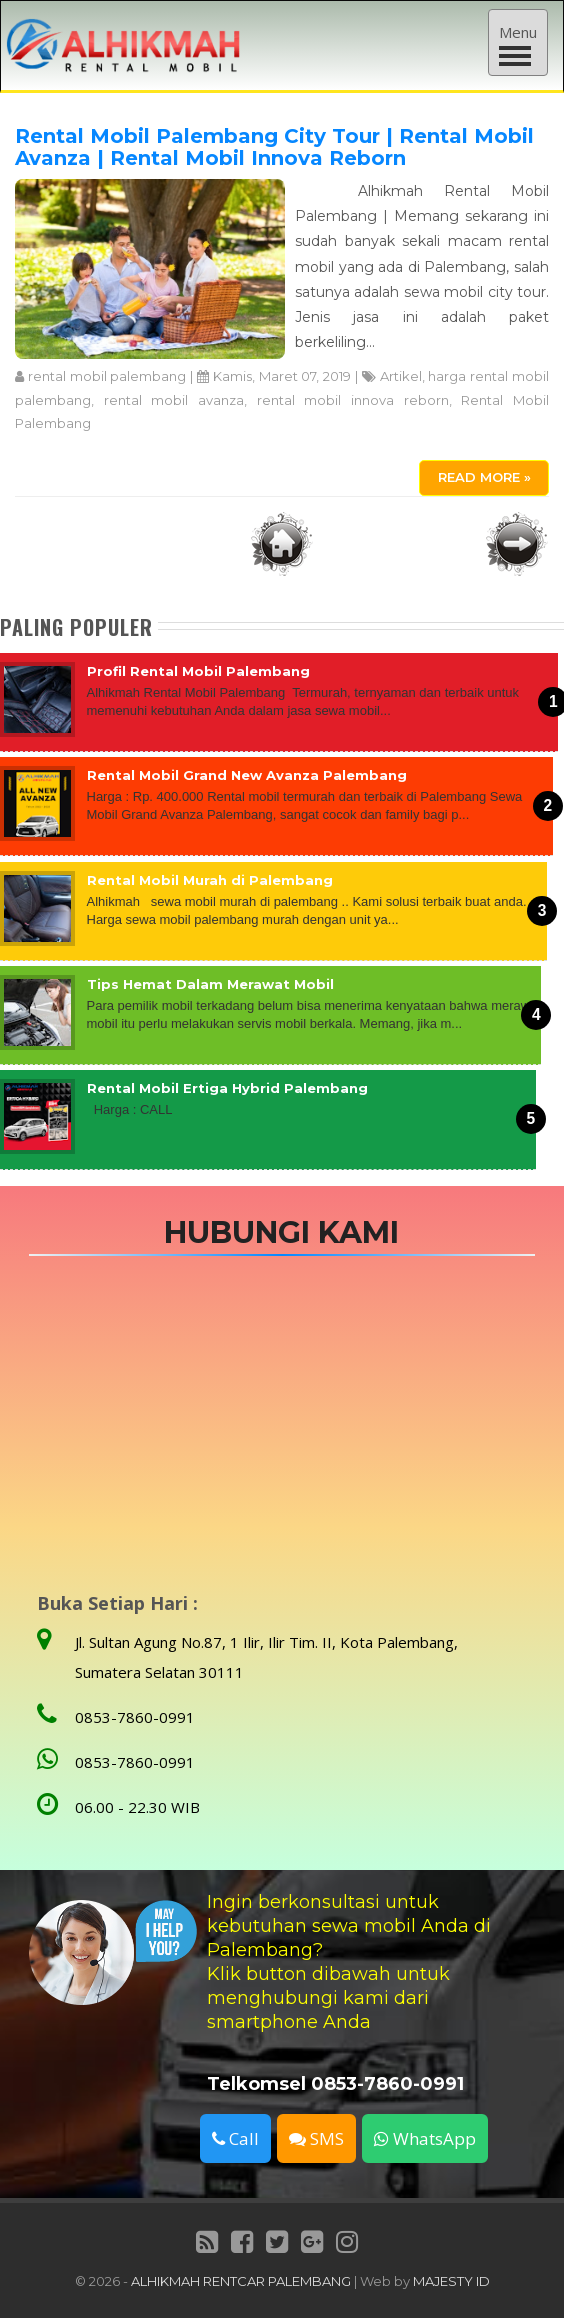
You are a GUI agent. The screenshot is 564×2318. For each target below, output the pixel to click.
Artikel (401, 376)
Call (235, 2138)
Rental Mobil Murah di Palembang (210, 880)
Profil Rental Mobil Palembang (198, 671)
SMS (316, 2138)
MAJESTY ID (451, 2281)
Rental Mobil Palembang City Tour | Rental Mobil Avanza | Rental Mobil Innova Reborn (274, 147)
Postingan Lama (517, 544)
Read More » (484, 477)
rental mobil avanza (174, 400)
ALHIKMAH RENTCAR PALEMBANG (241, 2281)
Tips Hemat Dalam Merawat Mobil (210, 984)
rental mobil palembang (107, 376)
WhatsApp (425, 2138)
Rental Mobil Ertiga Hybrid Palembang (227, 1088)
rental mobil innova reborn (353, 400)
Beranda (282, 544)
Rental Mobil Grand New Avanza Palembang (247, 775)
